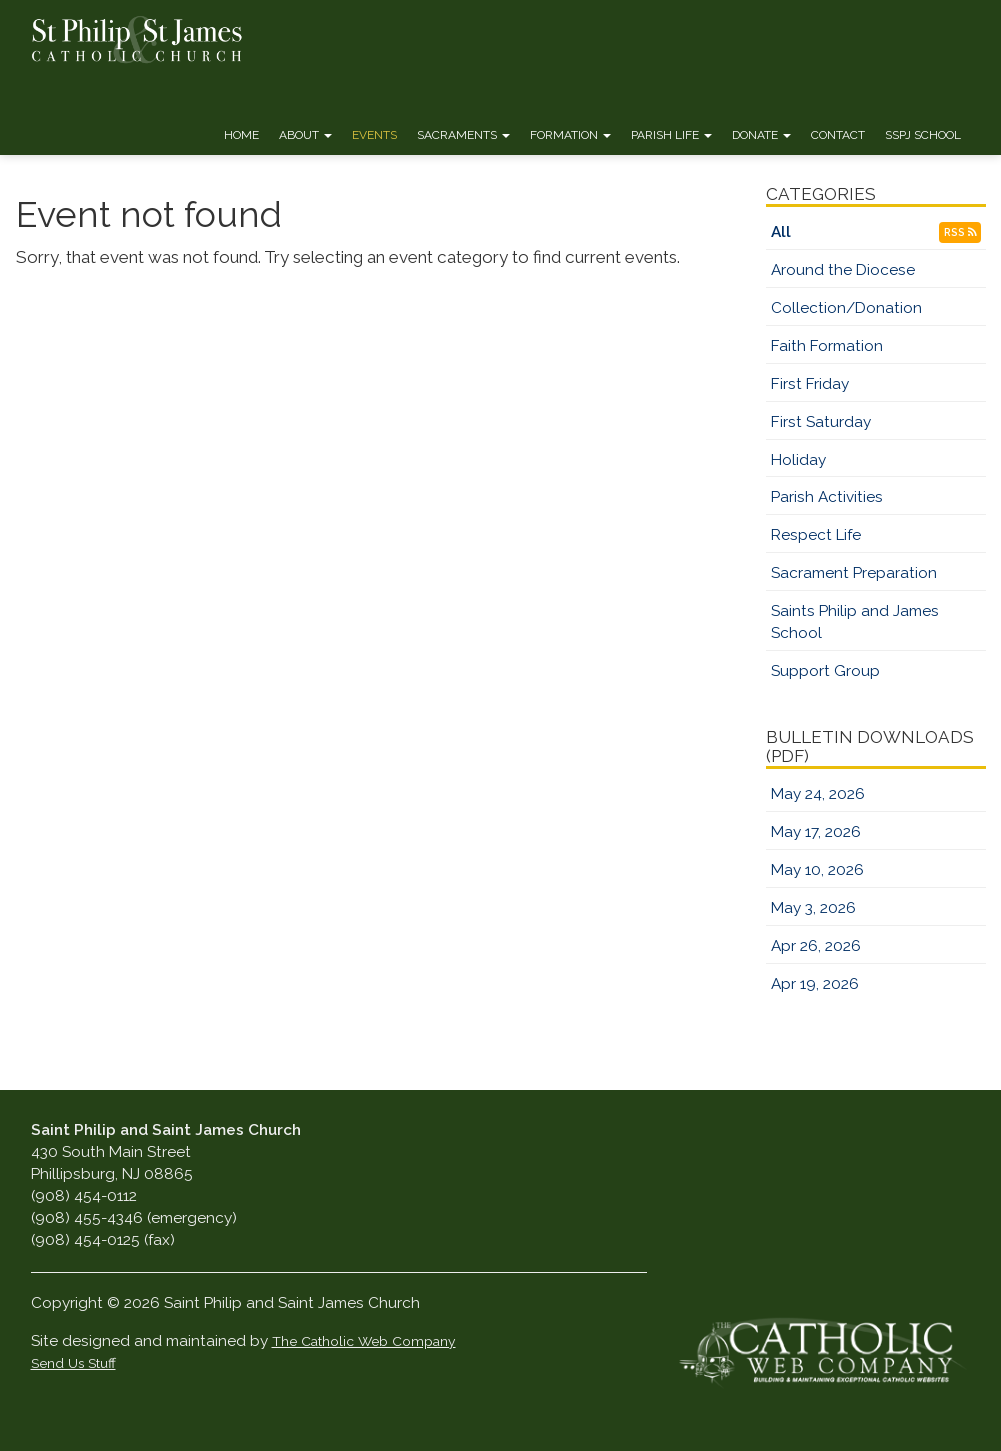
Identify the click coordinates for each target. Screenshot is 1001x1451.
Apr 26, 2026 (816, 946)
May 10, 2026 (817, 870)
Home (241, 135)
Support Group (825, 671)
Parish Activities (827, 497)
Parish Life (671, 135)
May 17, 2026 (816, 832)
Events (374, 135)
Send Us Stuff (73, 1363)
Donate (761, 135)
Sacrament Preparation (854, 573)
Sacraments (463, 135)
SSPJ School (923, 135)
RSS (960, 232)
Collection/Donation (846, 308)
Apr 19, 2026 (815, 984)
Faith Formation (827, 346)
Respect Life (816, 535)
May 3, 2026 (813, 908)
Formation (570, 135)
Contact (838, 135)
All (781, 232)
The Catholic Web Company (364, 1341)
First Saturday (821, 422)
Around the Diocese (843, 270)
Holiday (798, 460)
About (305, 135)
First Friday (810, 384)
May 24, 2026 (818, 794)
